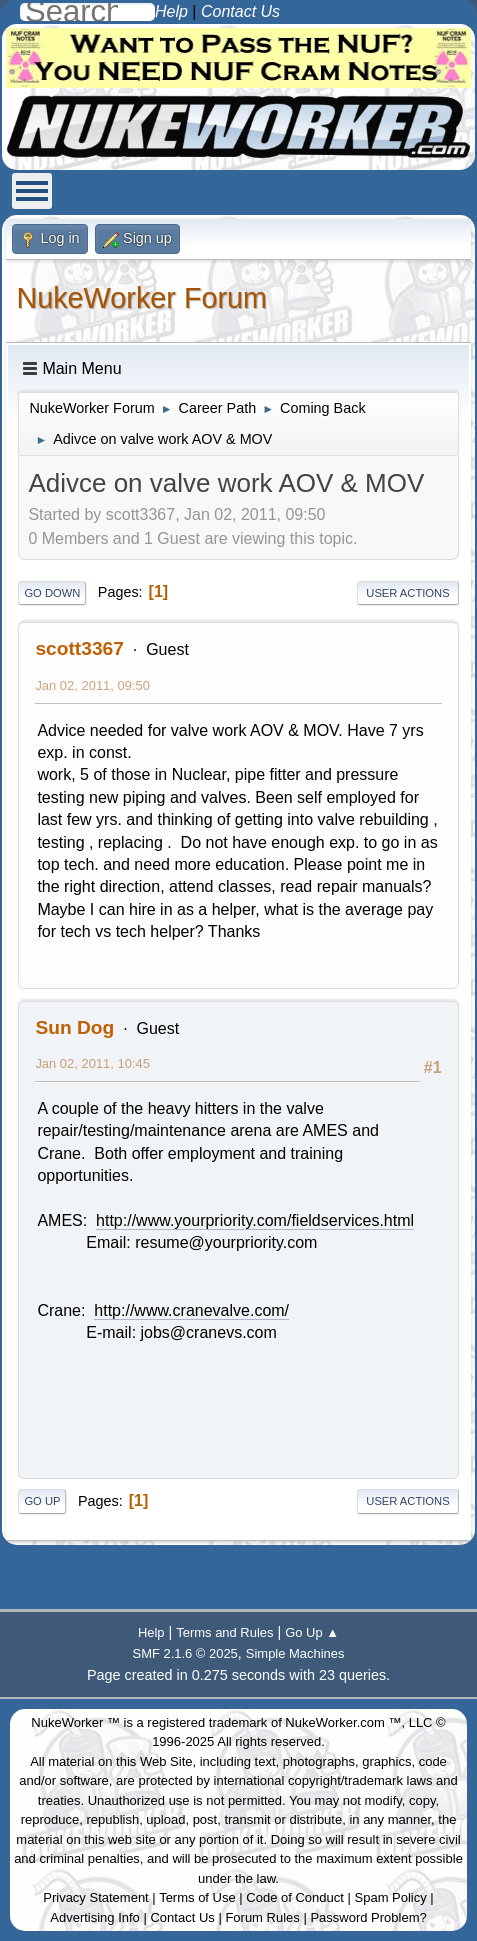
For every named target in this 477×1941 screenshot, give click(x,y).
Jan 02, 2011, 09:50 (92, 685)
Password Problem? (368, 1917)
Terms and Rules (224, 1632)
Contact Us (182, 1917)
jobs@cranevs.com (209, 1332)
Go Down (52, 593)
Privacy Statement (96, 1897)
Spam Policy (391, 1897)
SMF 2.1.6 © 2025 (185, 1653)
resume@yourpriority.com (226, 1242)
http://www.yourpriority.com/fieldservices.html (255, 1220)
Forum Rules (262, 1917)
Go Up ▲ (312, 1632)
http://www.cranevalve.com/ (191, 1310)
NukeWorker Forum (141, 298)
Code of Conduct (295, 1897)
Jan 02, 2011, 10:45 (92, 1063)
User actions (407, 593)
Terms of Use (197, 1897)
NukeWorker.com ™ (343, 1722)
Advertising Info (95, 1917)
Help (151, 1632)
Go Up (42, 1501)
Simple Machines (295, 1653)
